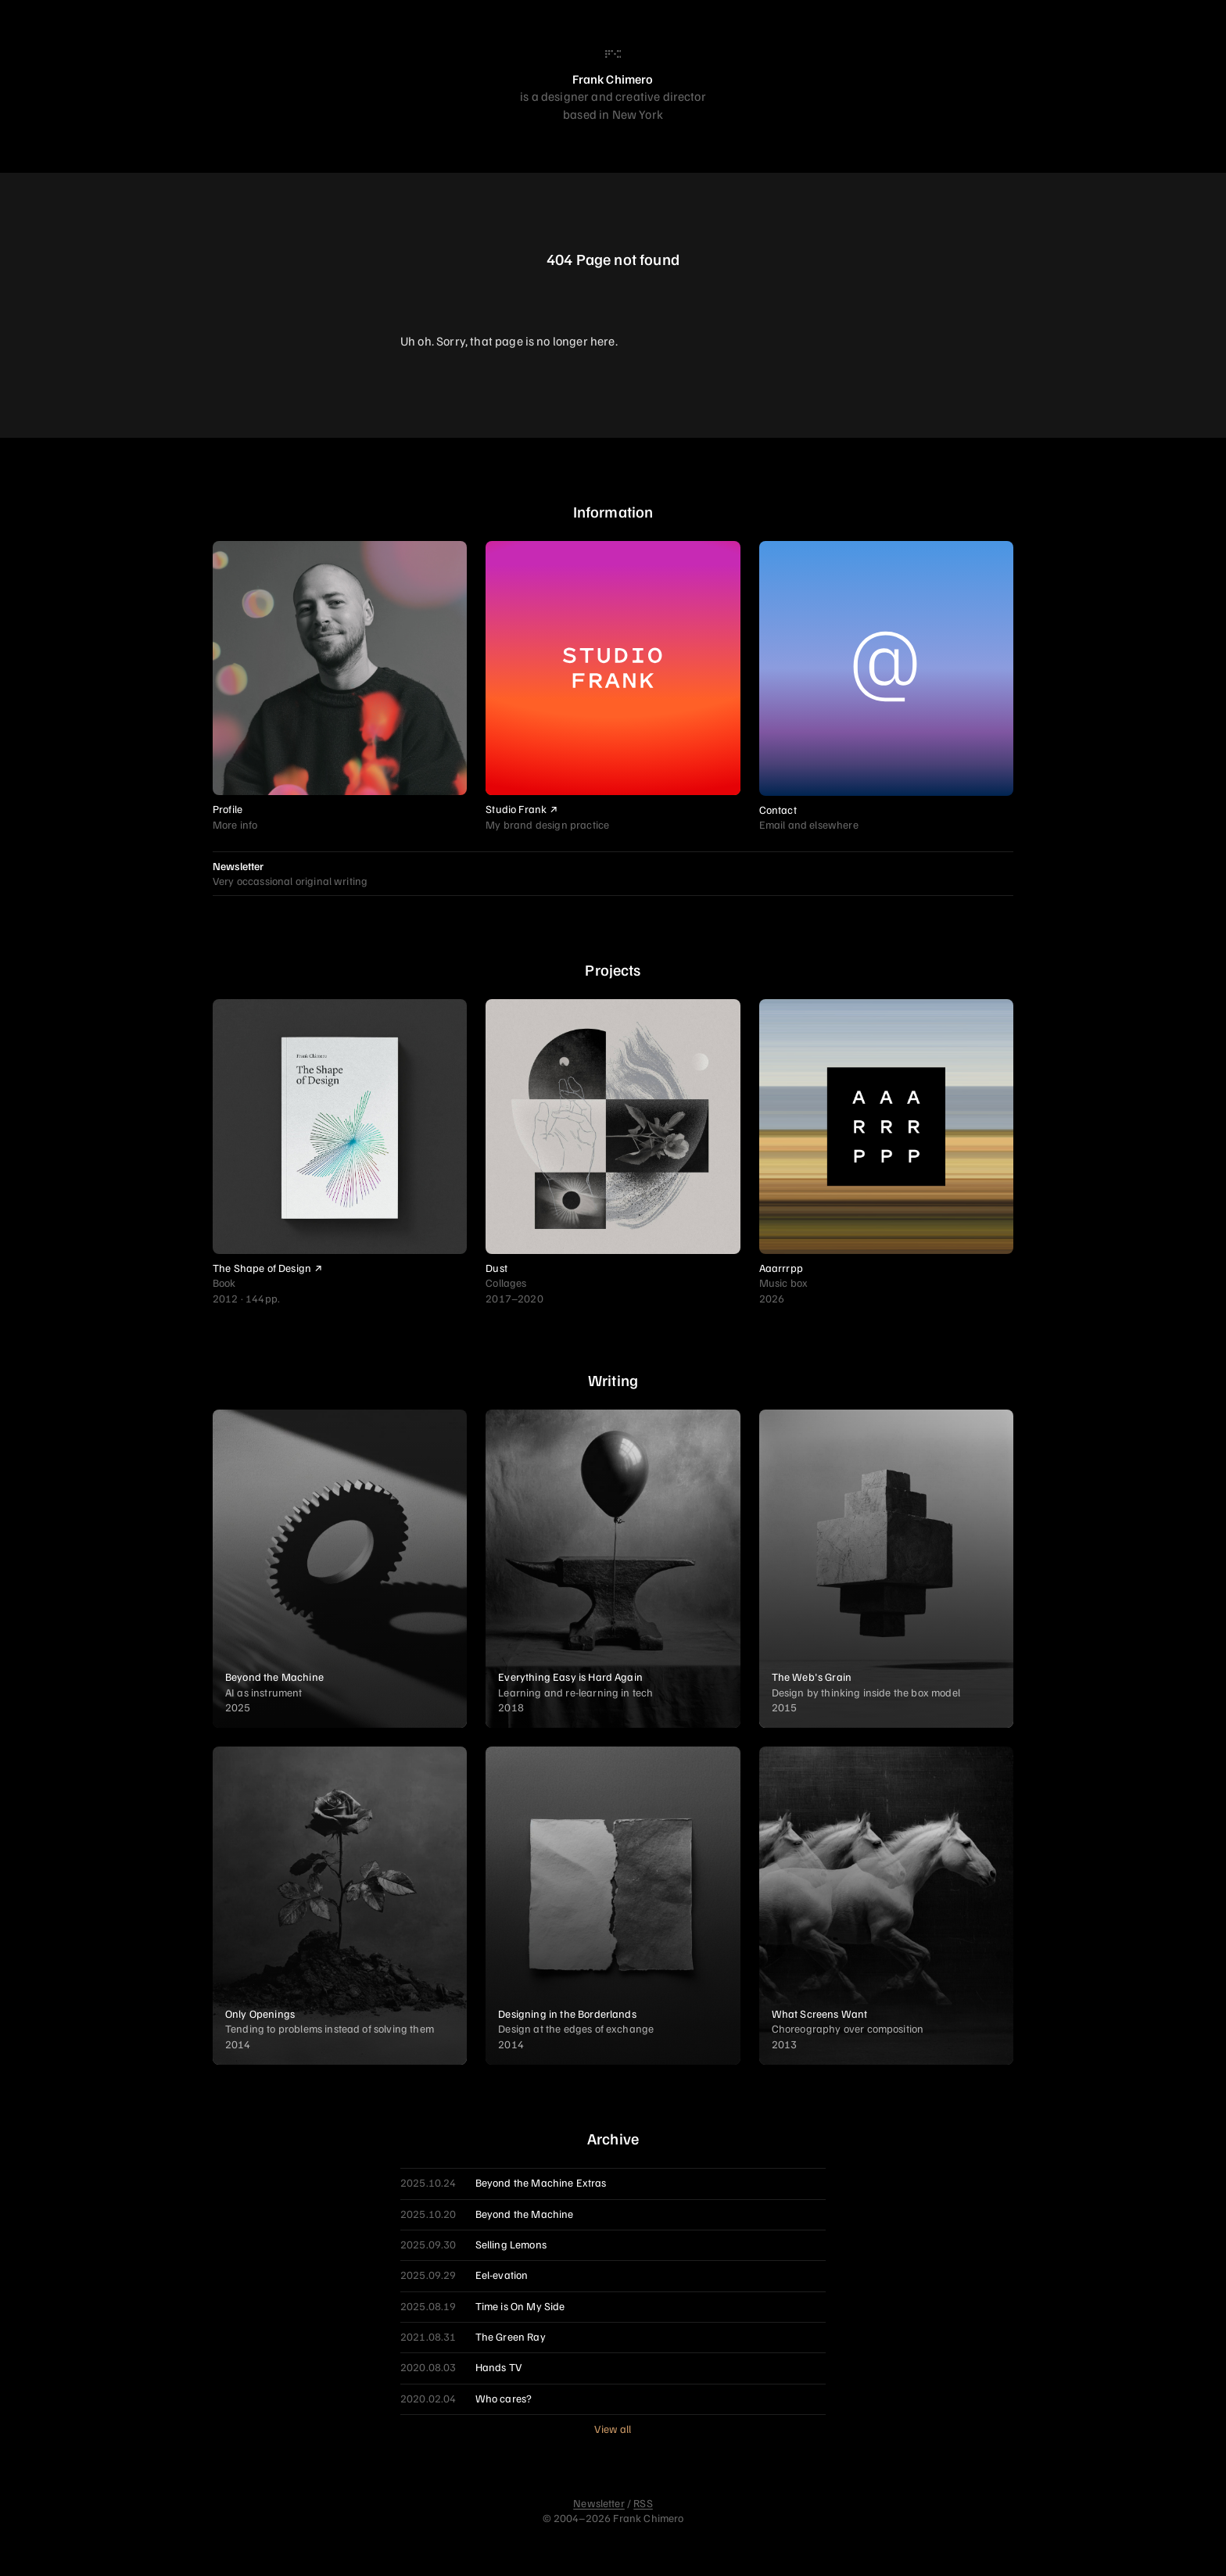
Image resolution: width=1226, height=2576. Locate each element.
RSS (642, 2503)
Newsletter (599, 2503)
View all (612, 2428)
